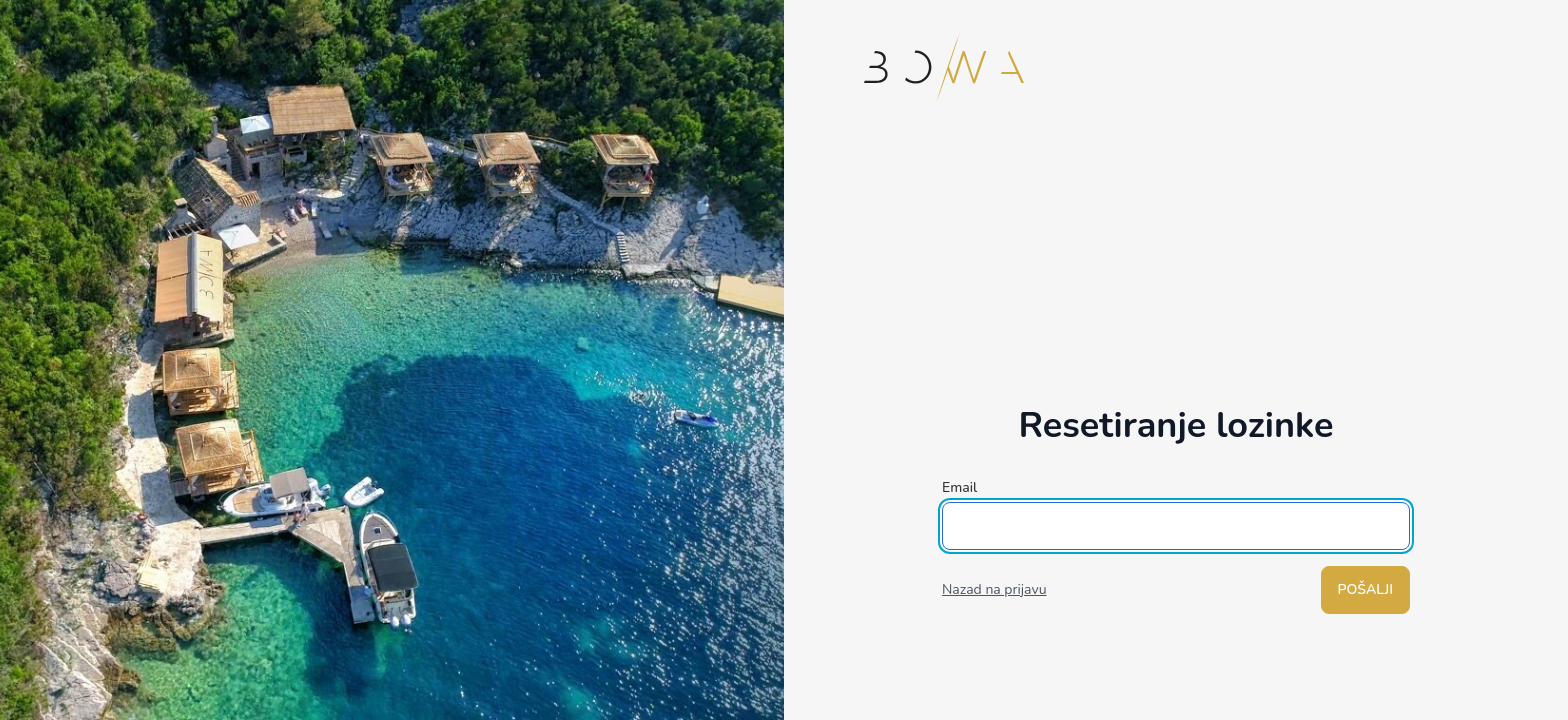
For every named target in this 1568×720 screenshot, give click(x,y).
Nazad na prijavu (994, 589)
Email (959, 487)
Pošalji (1366, 589)
